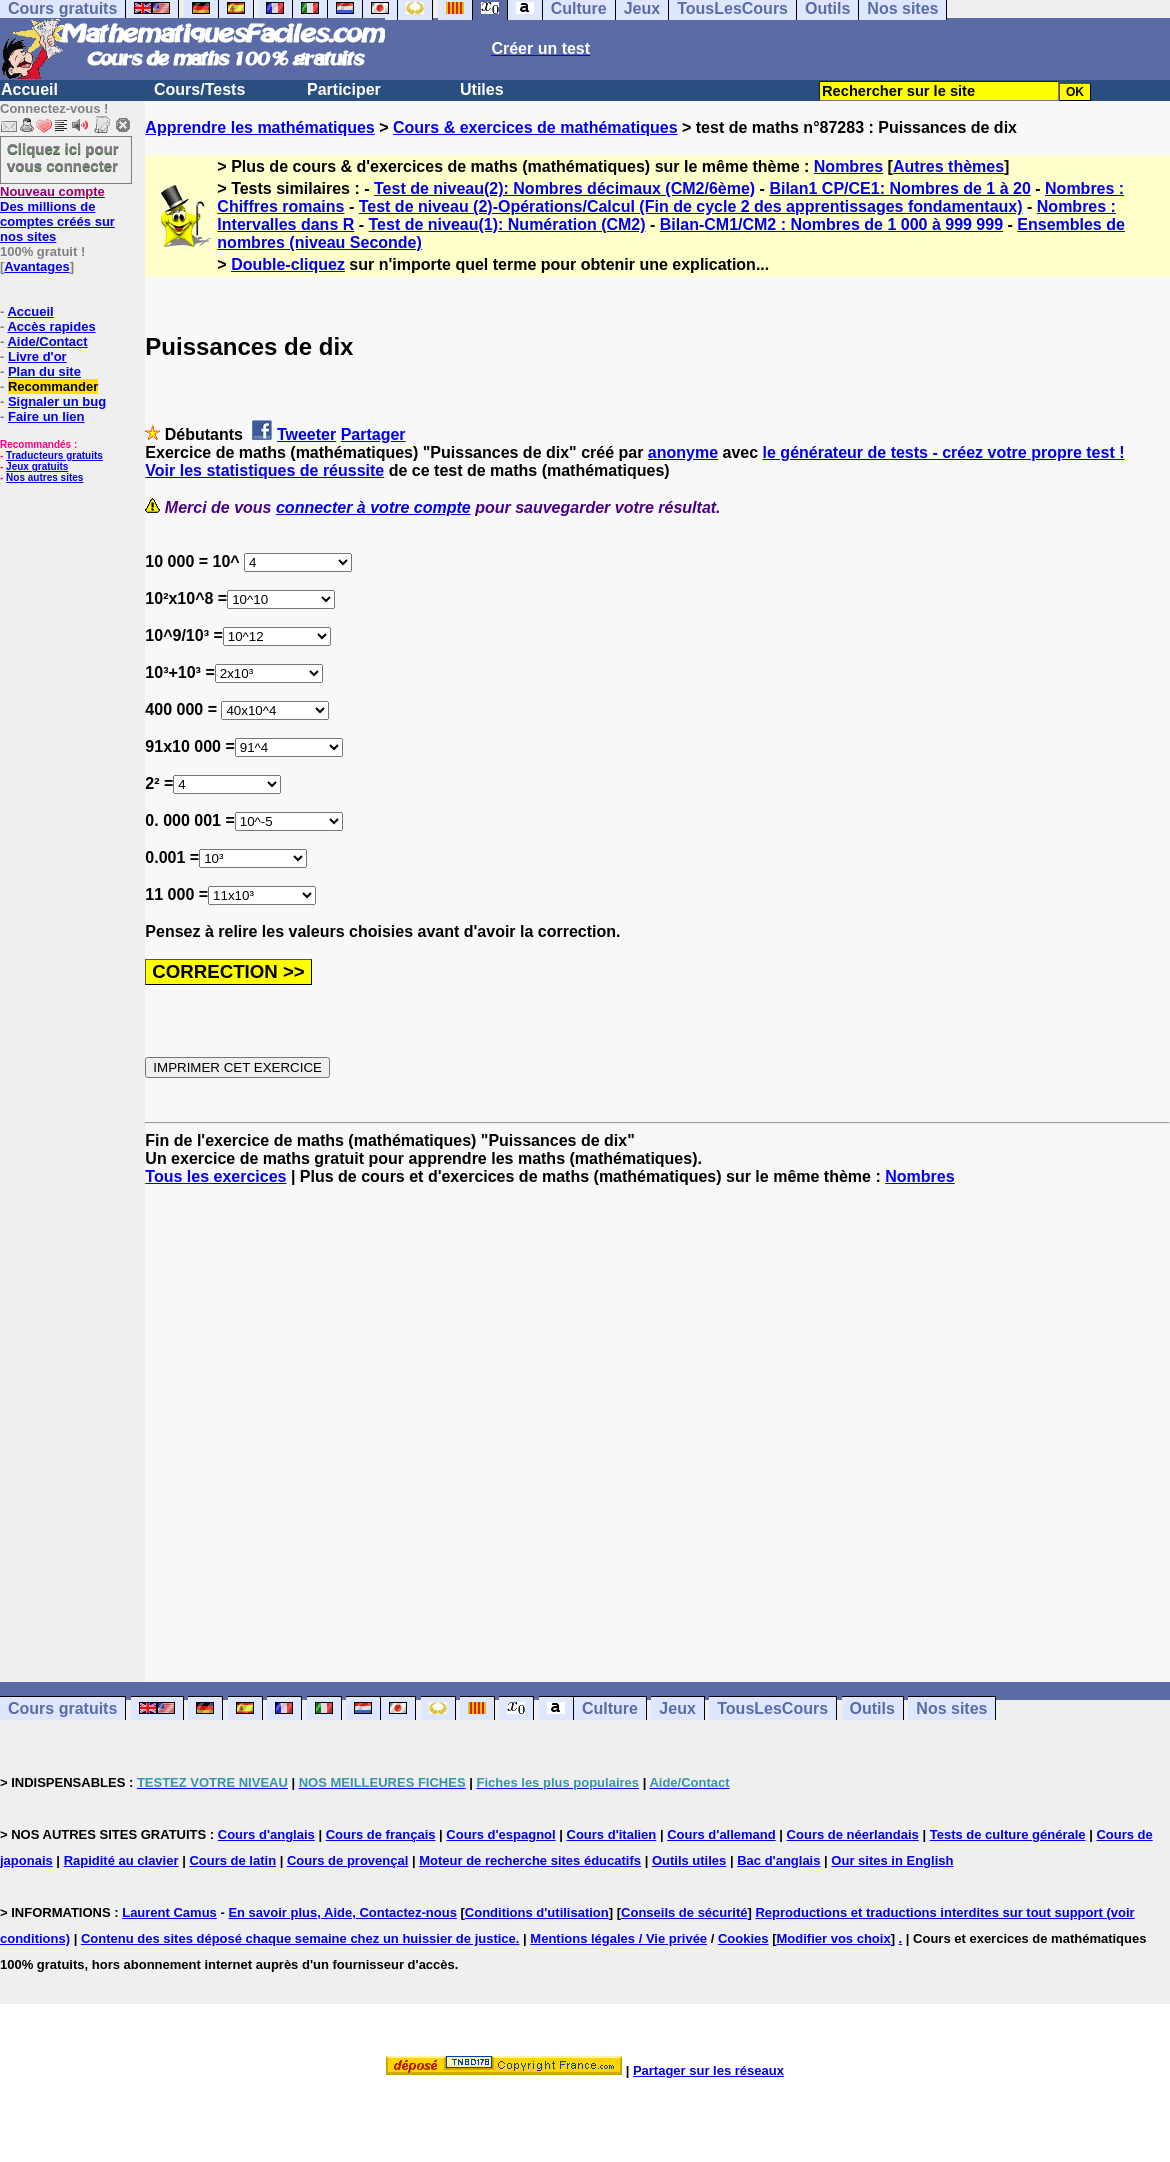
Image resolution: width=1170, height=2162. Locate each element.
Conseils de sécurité (684, 1912)
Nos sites (951, 1708)
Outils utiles (689, 1860)
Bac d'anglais (778, 1860)
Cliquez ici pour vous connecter (63, 157)
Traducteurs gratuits (54, 455)
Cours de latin (232, 1860)
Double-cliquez (288, 264)
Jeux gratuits (37, 466)
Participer (344, 89)
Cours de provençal (347, 1860)
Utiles (482, 89)
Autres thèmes (948, 166)
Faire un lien (46, 416)
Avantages (36, 266)
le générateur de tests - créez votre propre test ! (944, 452)
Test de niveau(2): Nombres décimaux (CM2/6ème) (564, 188)
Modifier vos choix (833, 1938)
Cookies (743, 1938)
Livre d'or (37, 356)
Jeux (677, 1708)
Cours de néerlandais (853, 1834)
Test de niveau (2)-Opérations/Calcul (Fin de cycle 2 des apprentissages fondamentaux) (691, 206)
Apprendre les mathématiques (259, 127)
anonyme (683, 452)
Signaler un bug (57, 401)
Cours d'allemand (721, 1834)
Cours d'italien (612, 1834)
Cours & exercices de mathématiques (535, 127)
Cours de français (381, 1834)
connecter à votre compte (373, 507)
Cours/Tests (199, 89)
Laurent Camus (169, 1912)
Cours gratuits (62, 1708)
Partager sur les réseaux (708, 2070)
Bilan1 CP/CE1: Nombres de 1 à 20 (899, 188)
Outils (872, 1708)
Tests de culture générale (1008, 1834)
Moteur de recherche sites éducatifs (530, 1860)
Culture (610, 1708)
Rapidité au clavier (121, 1860)
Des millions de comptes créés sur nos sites (57, 214)
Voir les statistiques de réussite (264, 470)
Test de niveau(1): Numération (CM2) (507, 224)
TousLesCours (772, 1708)
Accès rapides (51, 326)
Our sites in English (892, 1860)
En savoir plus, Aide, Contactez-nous (342, 1912)
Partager (373, 434)
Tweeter (306, 434)
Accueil (29, 89)
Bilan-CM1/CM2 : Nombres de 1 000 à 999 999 (831, 224)
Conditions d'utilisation (537, 1912)
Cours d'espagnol (500, 1834)
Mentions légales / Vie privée (618, 1938)
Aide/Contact (47, 341)
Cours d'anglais (266, 1834)
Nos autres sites (44, 477)
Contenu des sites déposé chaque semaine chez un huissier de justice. (300, 1938)
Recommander (53, 386)
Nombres (848, 166)
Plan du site (44, 371)
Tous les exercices (215, 1176)
